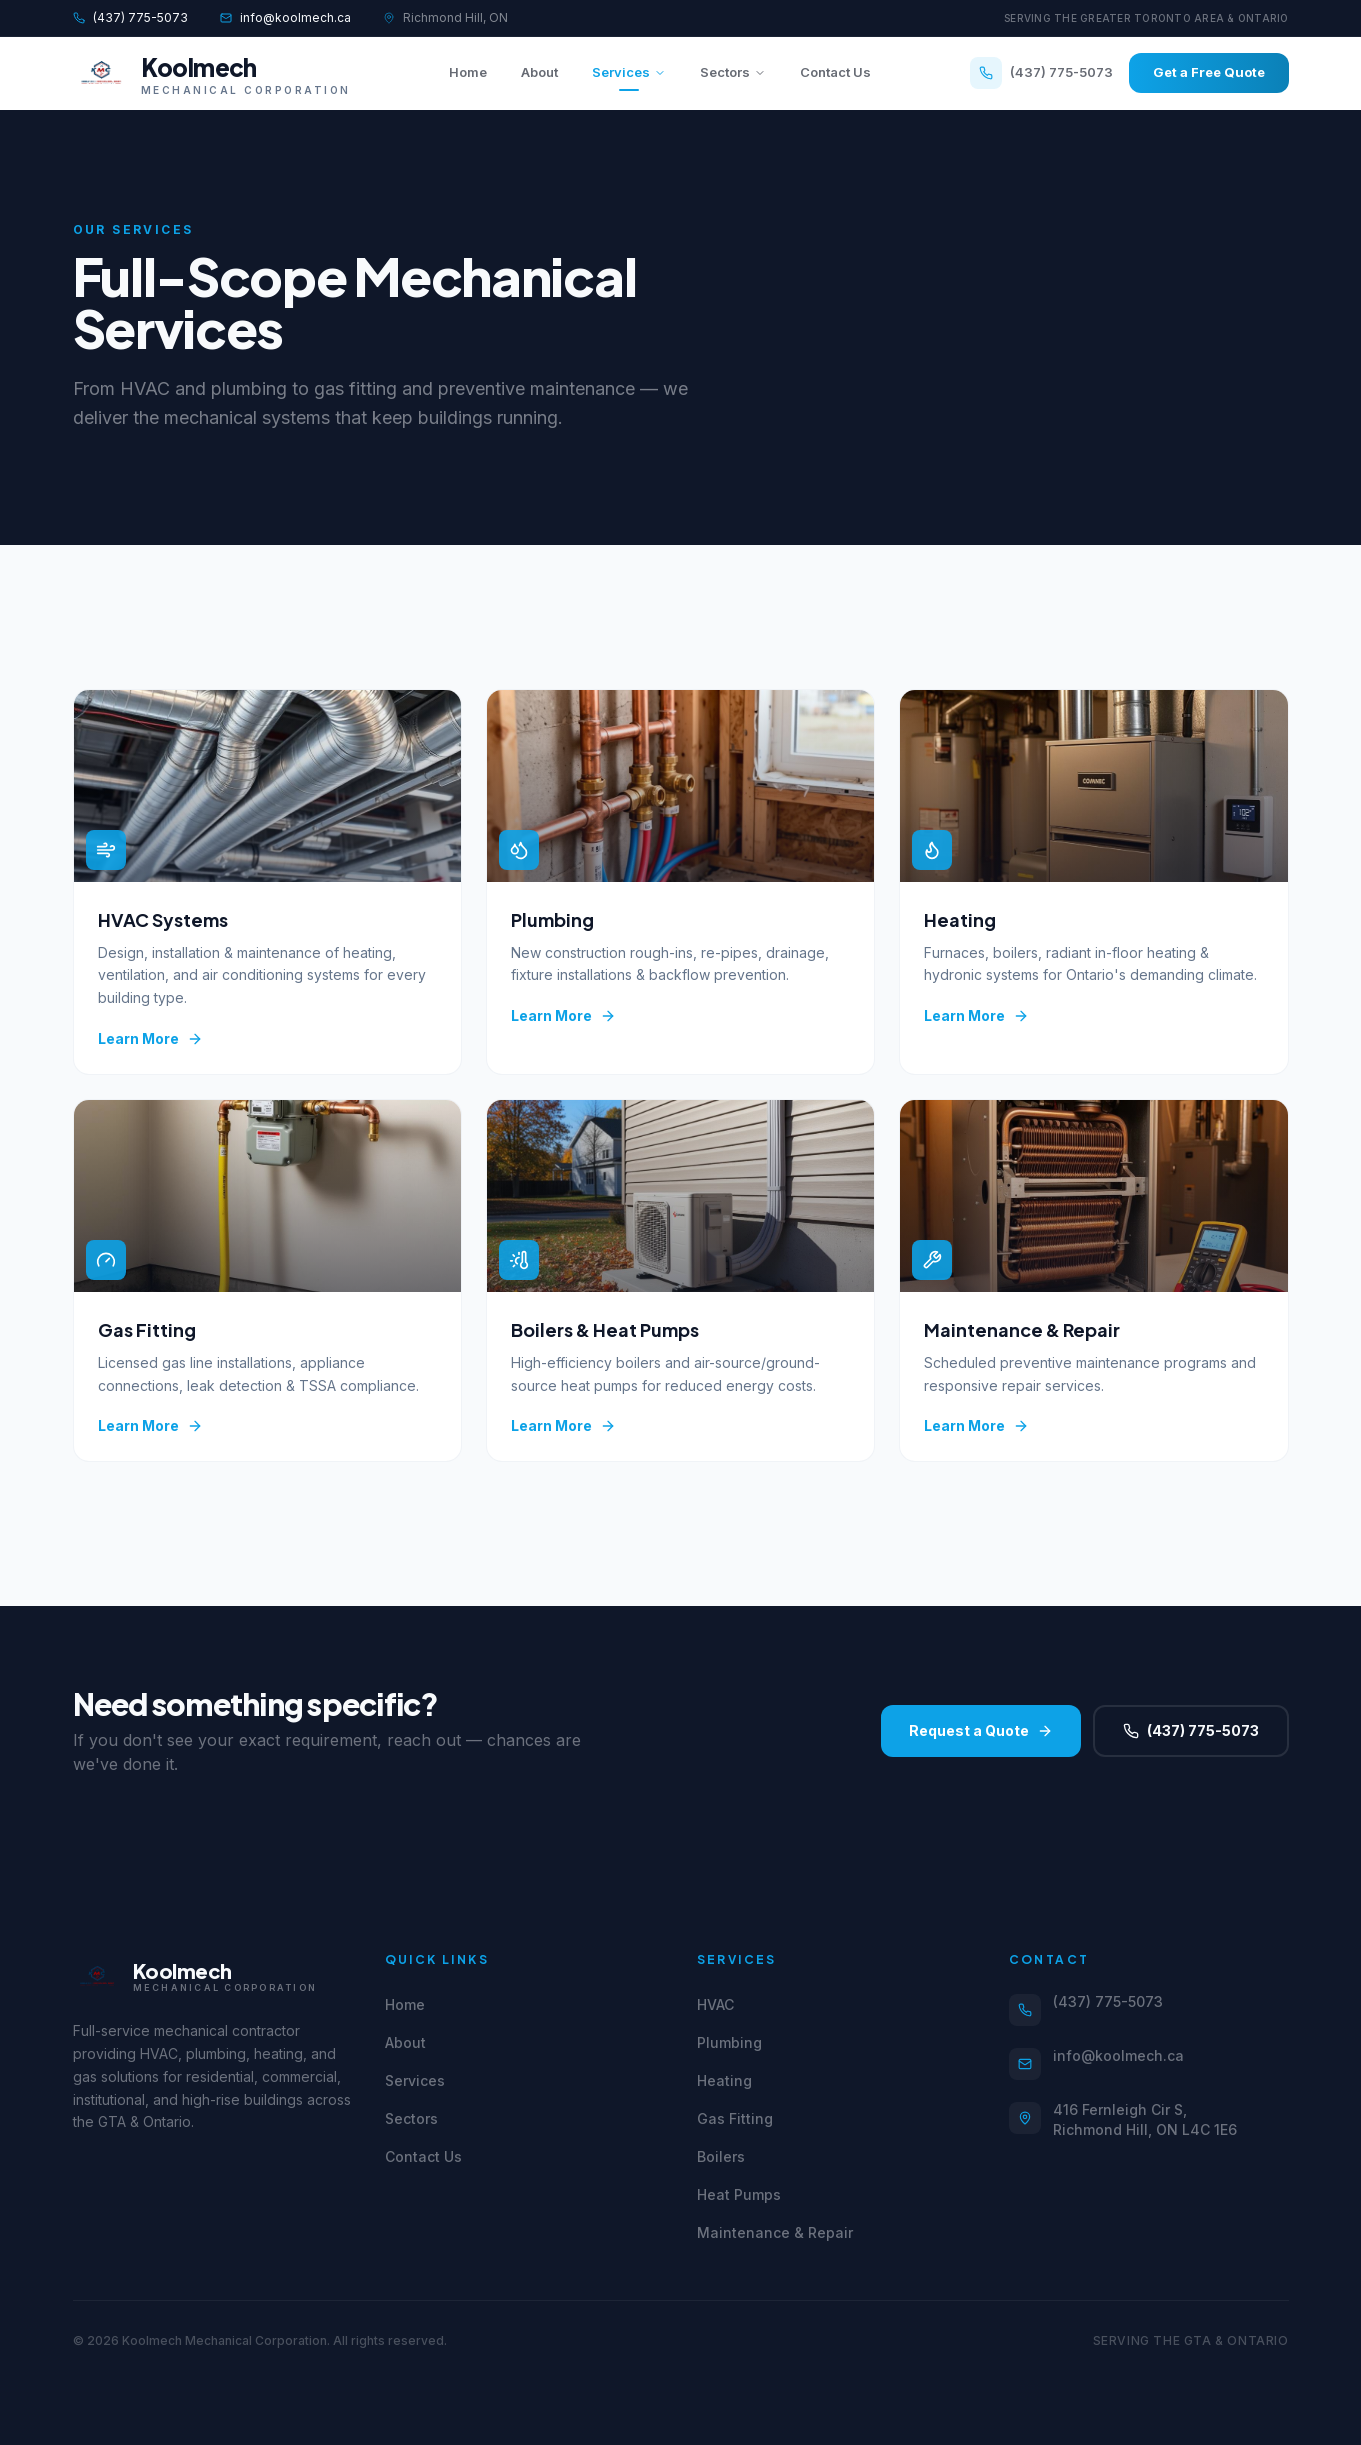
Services (629, 77)
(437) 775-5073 (130, 17)
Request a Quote (981, 1730)
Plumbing (729, 2042)
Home (468, 72)
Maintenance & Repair (775, 2232)
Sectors (733, 72)
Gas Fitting (735, 2118)
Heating (724, 2080)
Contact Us (835, 72)
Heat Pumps (739, 2194)
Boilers (721, 2156)
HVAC (715, 2004)
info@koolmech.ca (285, 17)
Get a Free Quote (1209, 72)
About (539, 72)
